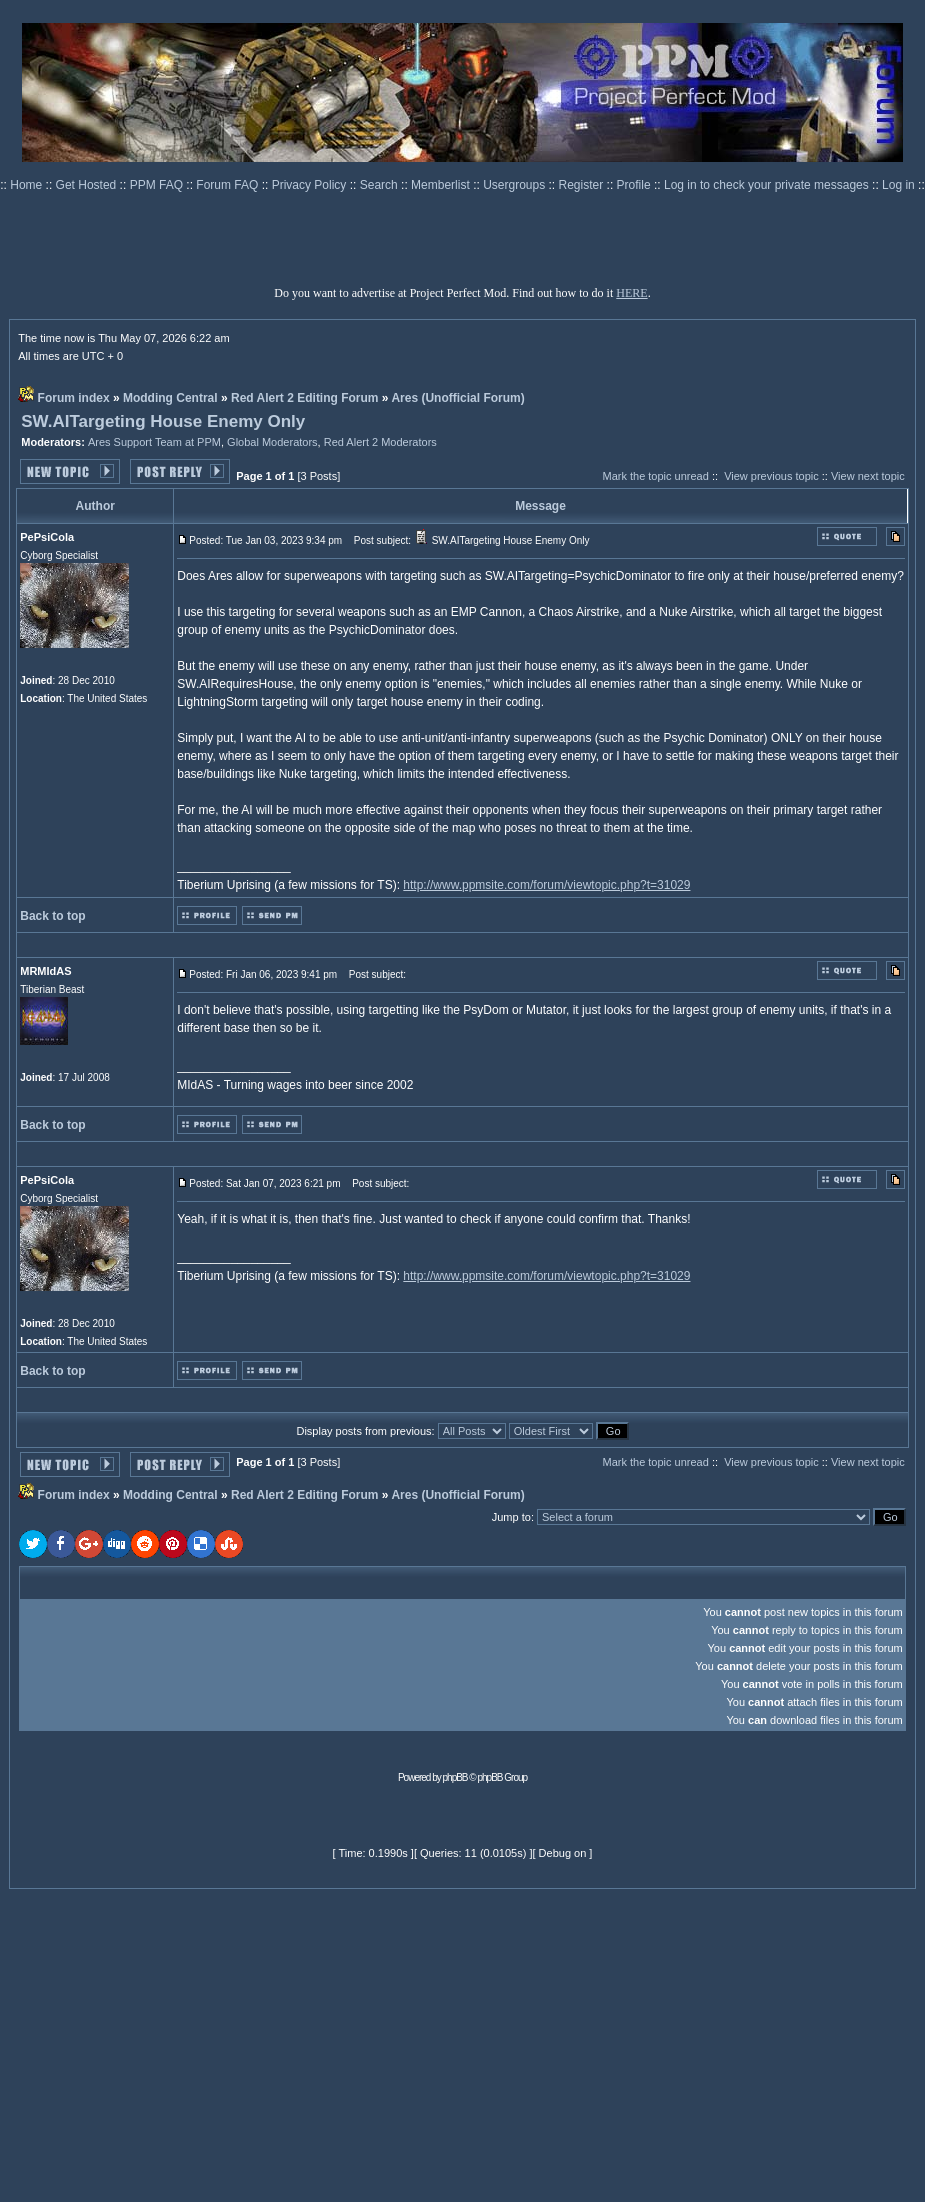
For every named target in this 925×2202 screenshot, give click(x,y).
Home (27, 185)
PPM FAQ (158, 185)
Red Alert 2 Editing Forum (305, 398)
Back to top (52, 916)
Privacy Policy (311, 185)
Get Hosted (88, 185)
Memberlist (442, 185)
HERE (631, 293)
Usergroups (515, 185)
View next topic (868, 476)
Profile (635, 185)
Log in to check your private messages (768, 185)
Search (380, 185)
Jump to (511, 1517)
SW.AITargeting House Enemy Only (163, 421)
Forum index (74, 398)
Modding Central (170, 398)
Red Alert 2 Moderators (380, 442)
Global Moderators (272, 442)
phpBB (455, 1777)
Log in (898, 185)
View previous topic (771, 476)
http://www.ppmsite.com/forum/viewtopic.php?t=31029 (546, 885)
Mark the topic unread (655, 476)
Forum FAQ (228, 185)
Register (583, 185)
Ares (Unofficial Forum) (457, 398)
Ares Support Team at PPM (154, 442)
